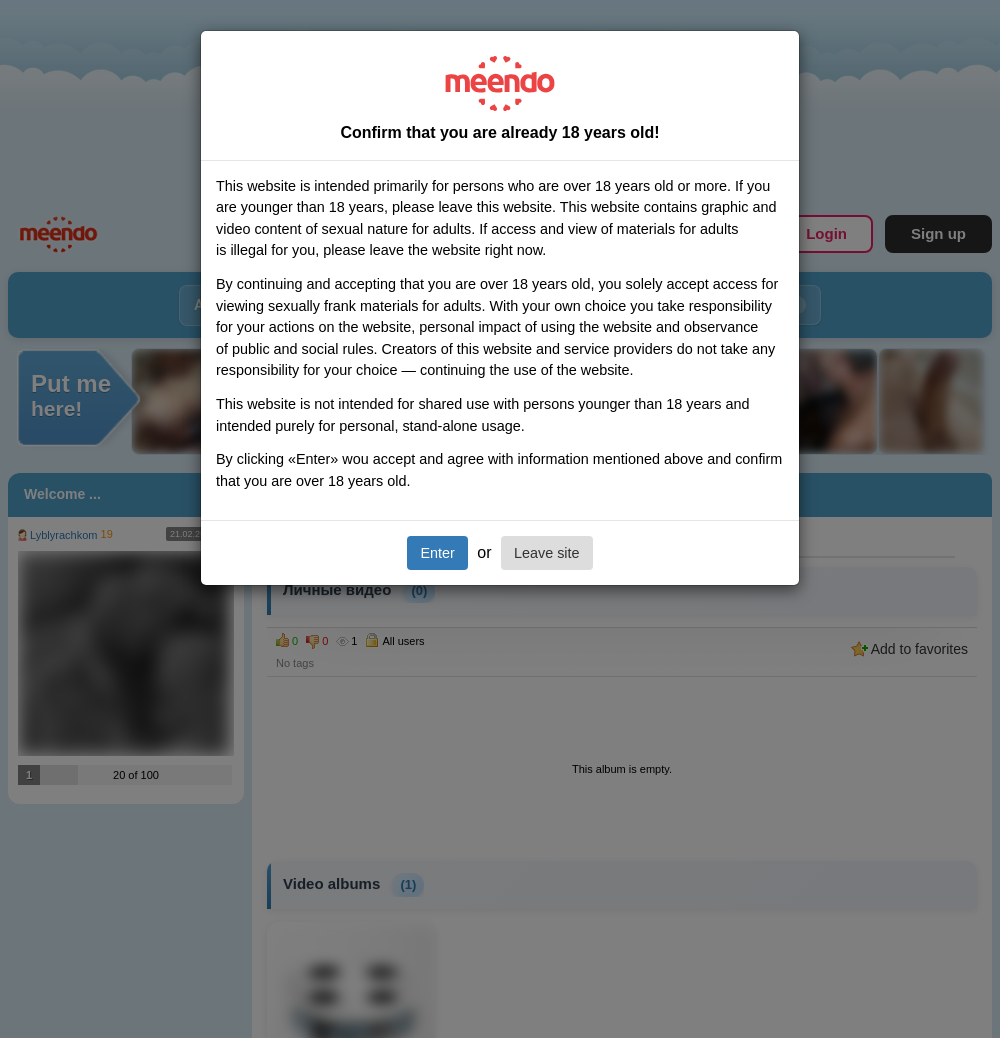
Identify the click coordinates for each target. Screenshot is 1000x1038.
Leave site (547, 553)
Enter (437, 553)
